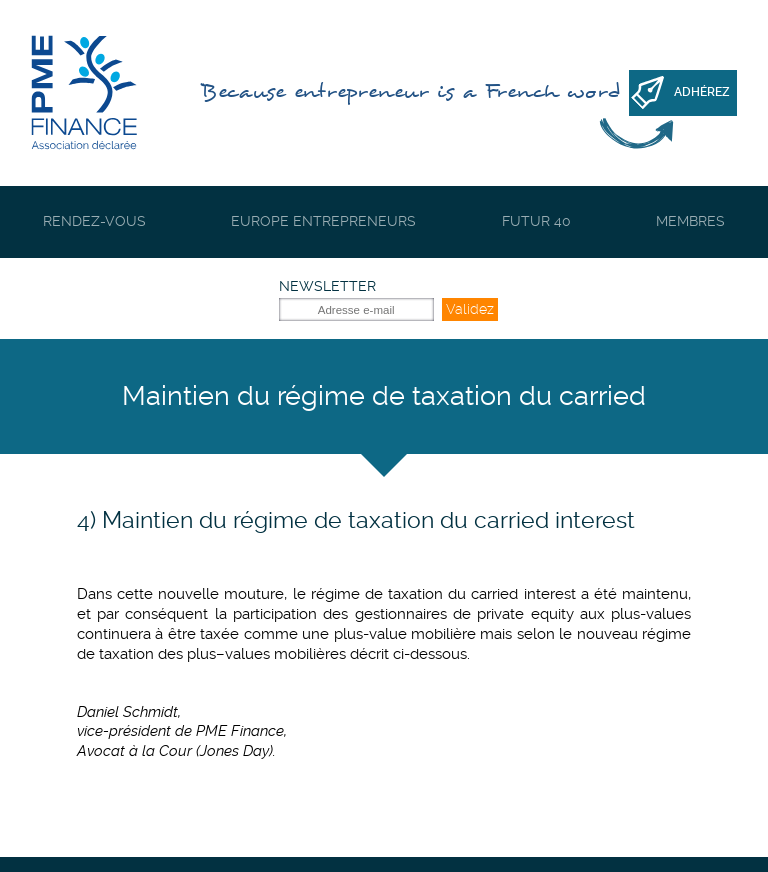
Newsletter (327, 286)
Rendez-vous (94, 221)
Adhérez (702, 92)
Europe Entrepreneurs (323, 221)
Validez (470, 309)
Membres (690, 221)
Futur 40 (536, 221)
